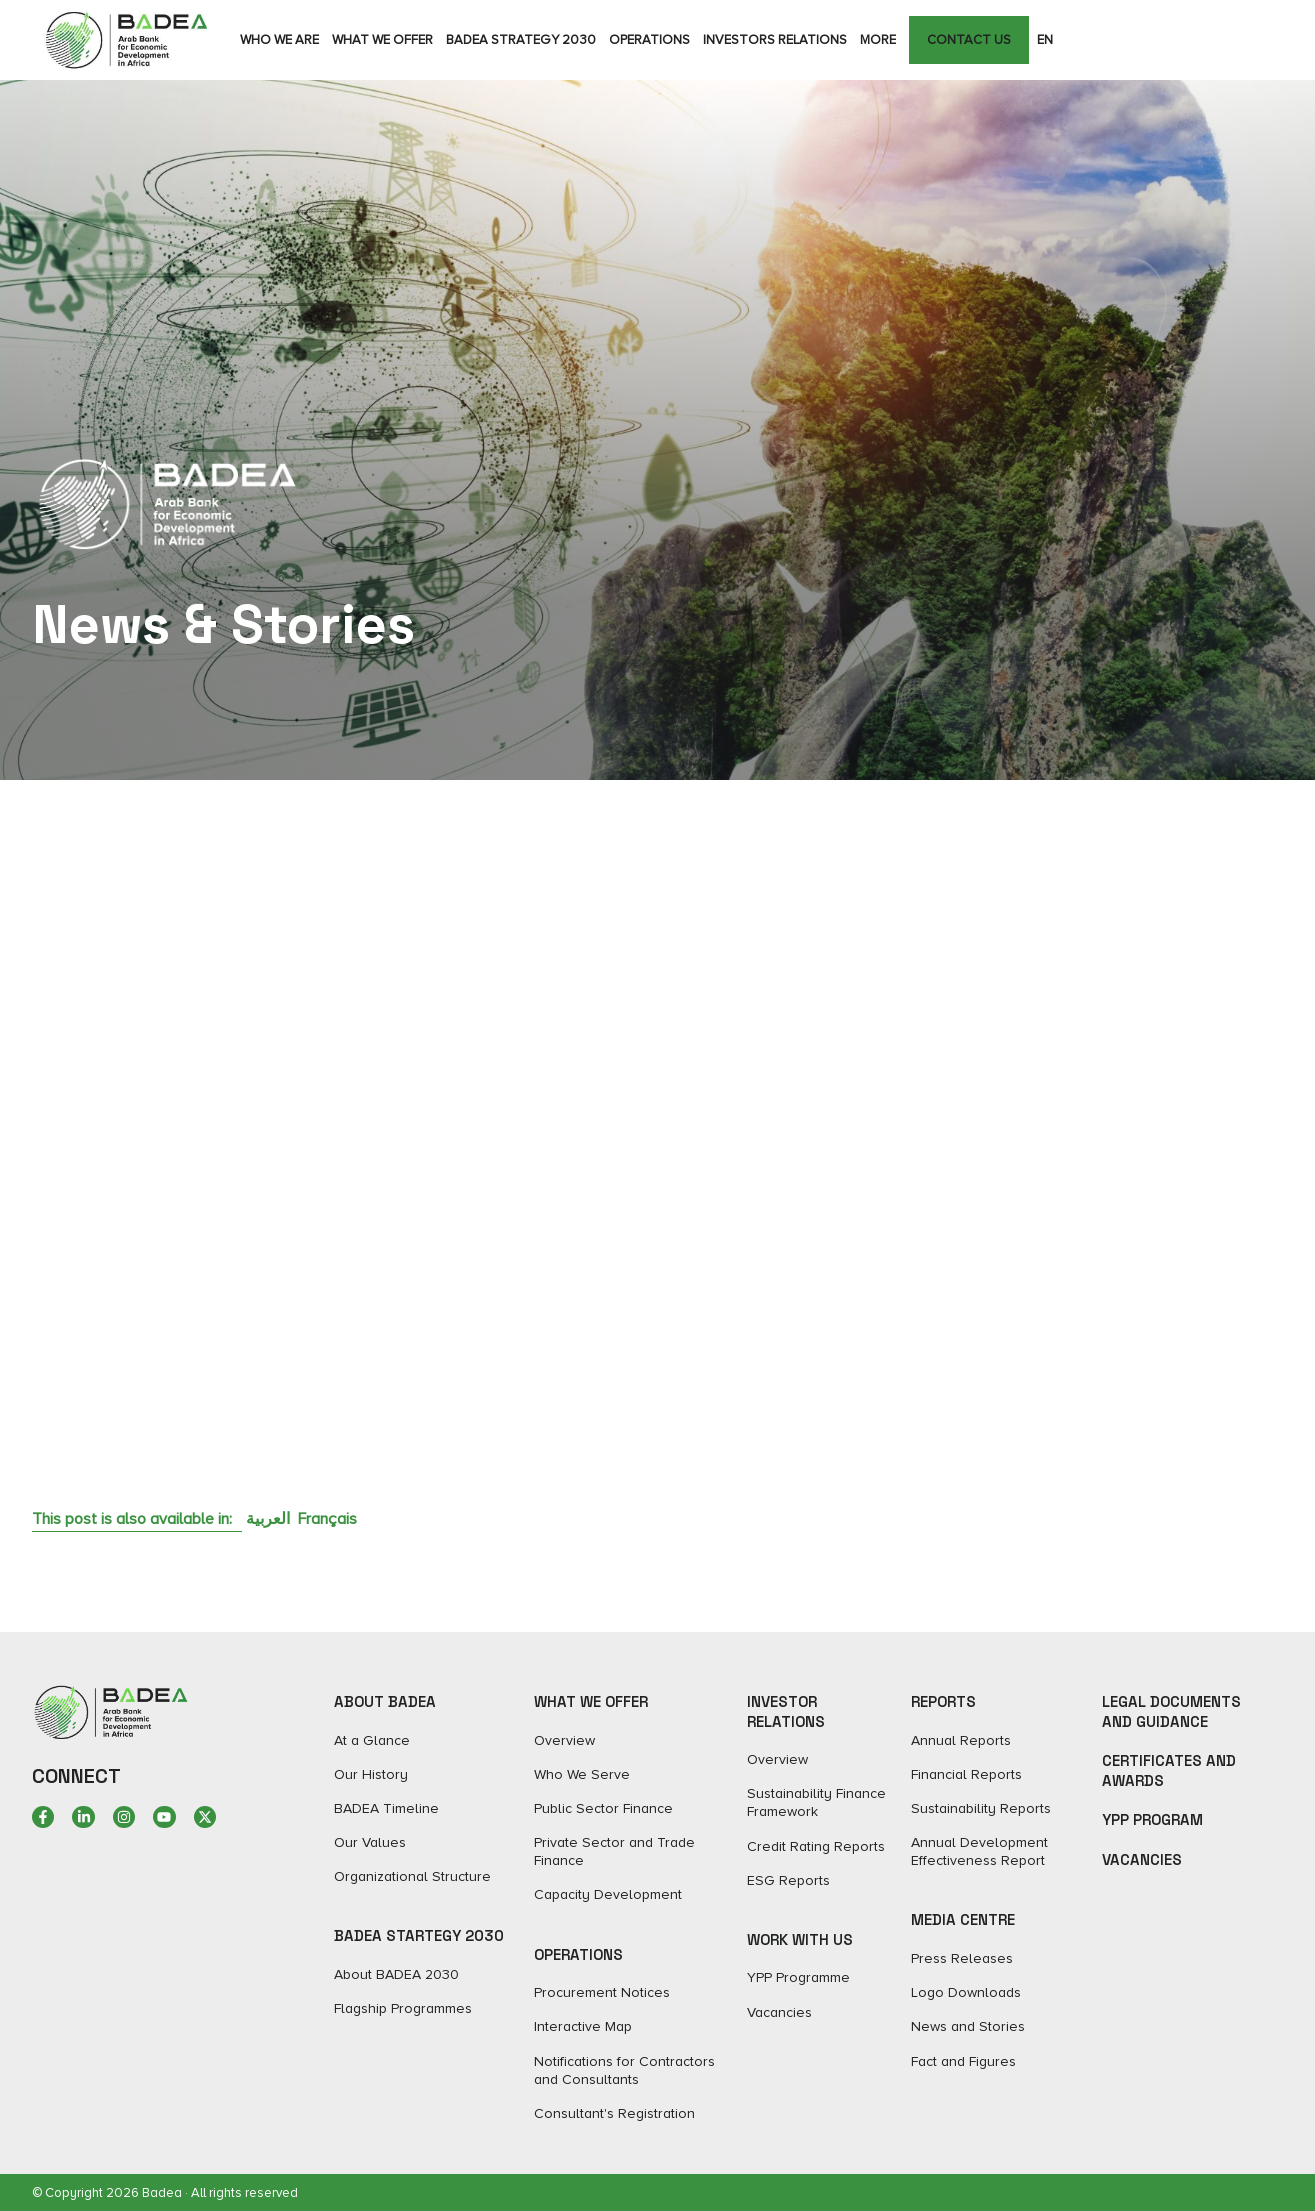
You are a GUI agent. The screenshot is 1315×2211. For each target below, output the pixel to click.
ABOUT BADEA (385, 1701)
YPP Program (1152, 1819)
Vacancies (1142, 1859)
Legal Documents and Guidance (1171, 1711)
